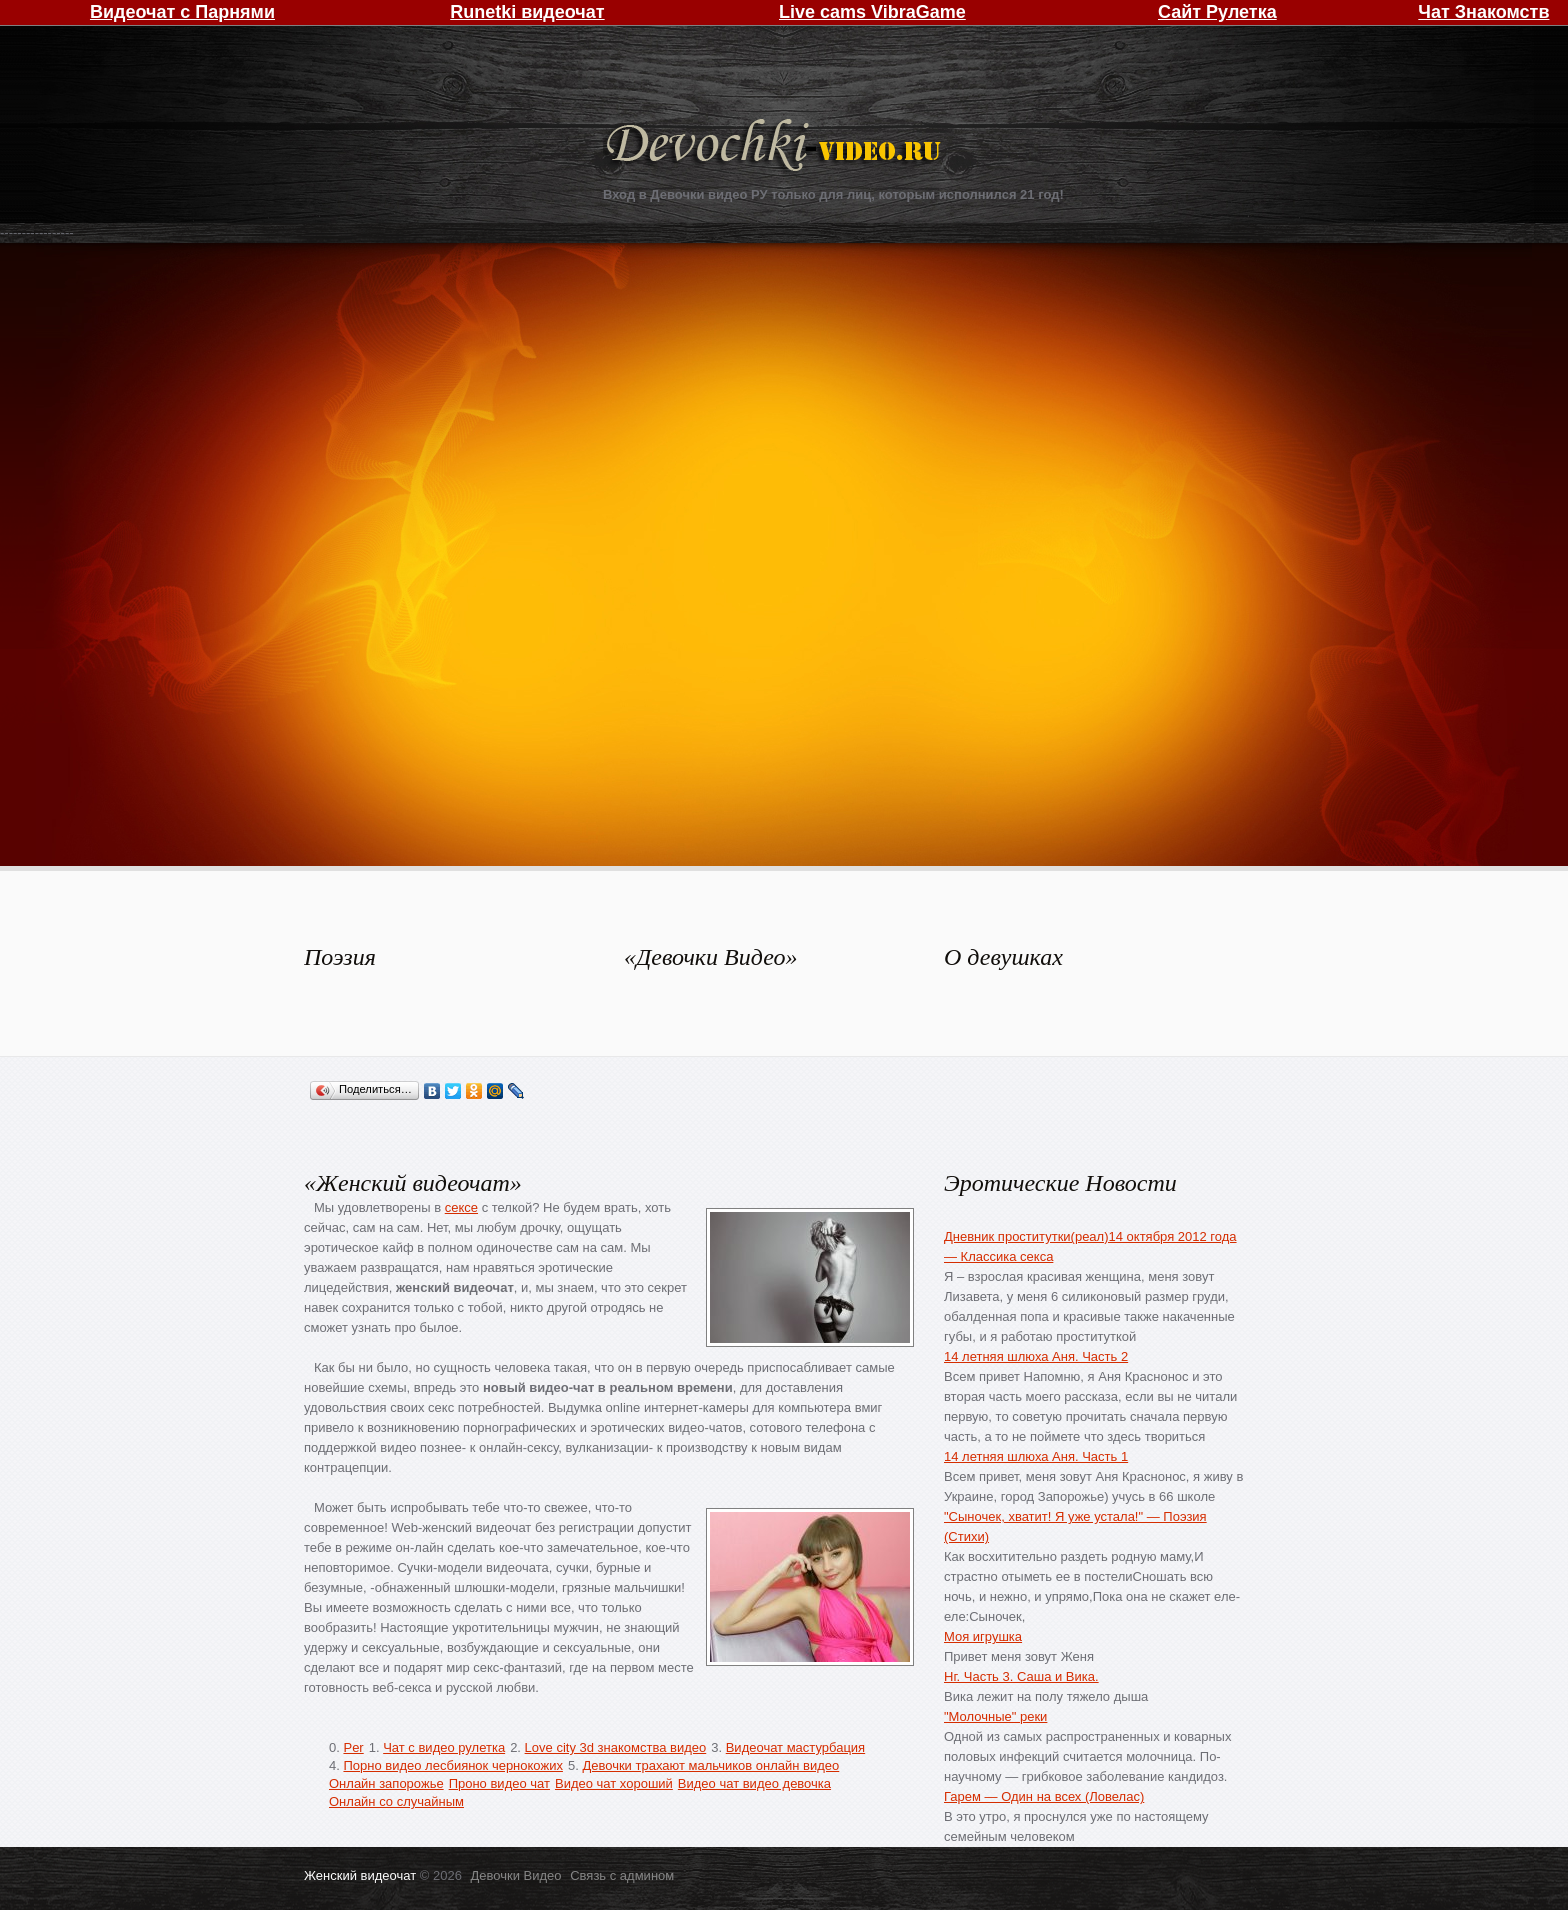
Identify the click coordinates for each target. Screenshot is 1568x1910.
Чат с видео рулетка (444, 1747)
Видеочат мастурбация (795, 1747)
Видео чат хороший (614, 1783)
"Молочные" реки (995, 1716)
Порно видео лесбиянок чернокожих (452, 1765)
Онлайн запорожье (386, 1783)
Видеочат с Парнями (182, 12)
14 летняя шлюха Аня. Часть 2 (1036, 1356)
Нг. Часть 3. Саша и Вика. (1021, 1676)
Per (353, 1747)
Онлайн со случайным (396, 1801)
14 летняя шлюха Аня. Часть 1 (1036, 1456)
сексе (461, 1207)
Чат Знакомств (1483, 12)
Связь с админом (622, 1875)
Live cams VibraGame (872, 12)
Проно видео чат (499, 1783)
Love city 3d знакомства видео (616, 1747)
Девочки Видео (776, 147)
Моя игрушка (983, 1636)
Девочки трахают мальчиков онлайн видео (710, 1765)
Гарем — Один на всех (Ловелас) (1044, 1796)
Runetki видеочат (527, 12)
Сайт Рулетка (1217, 12)
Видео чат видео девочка (754, 1783)
